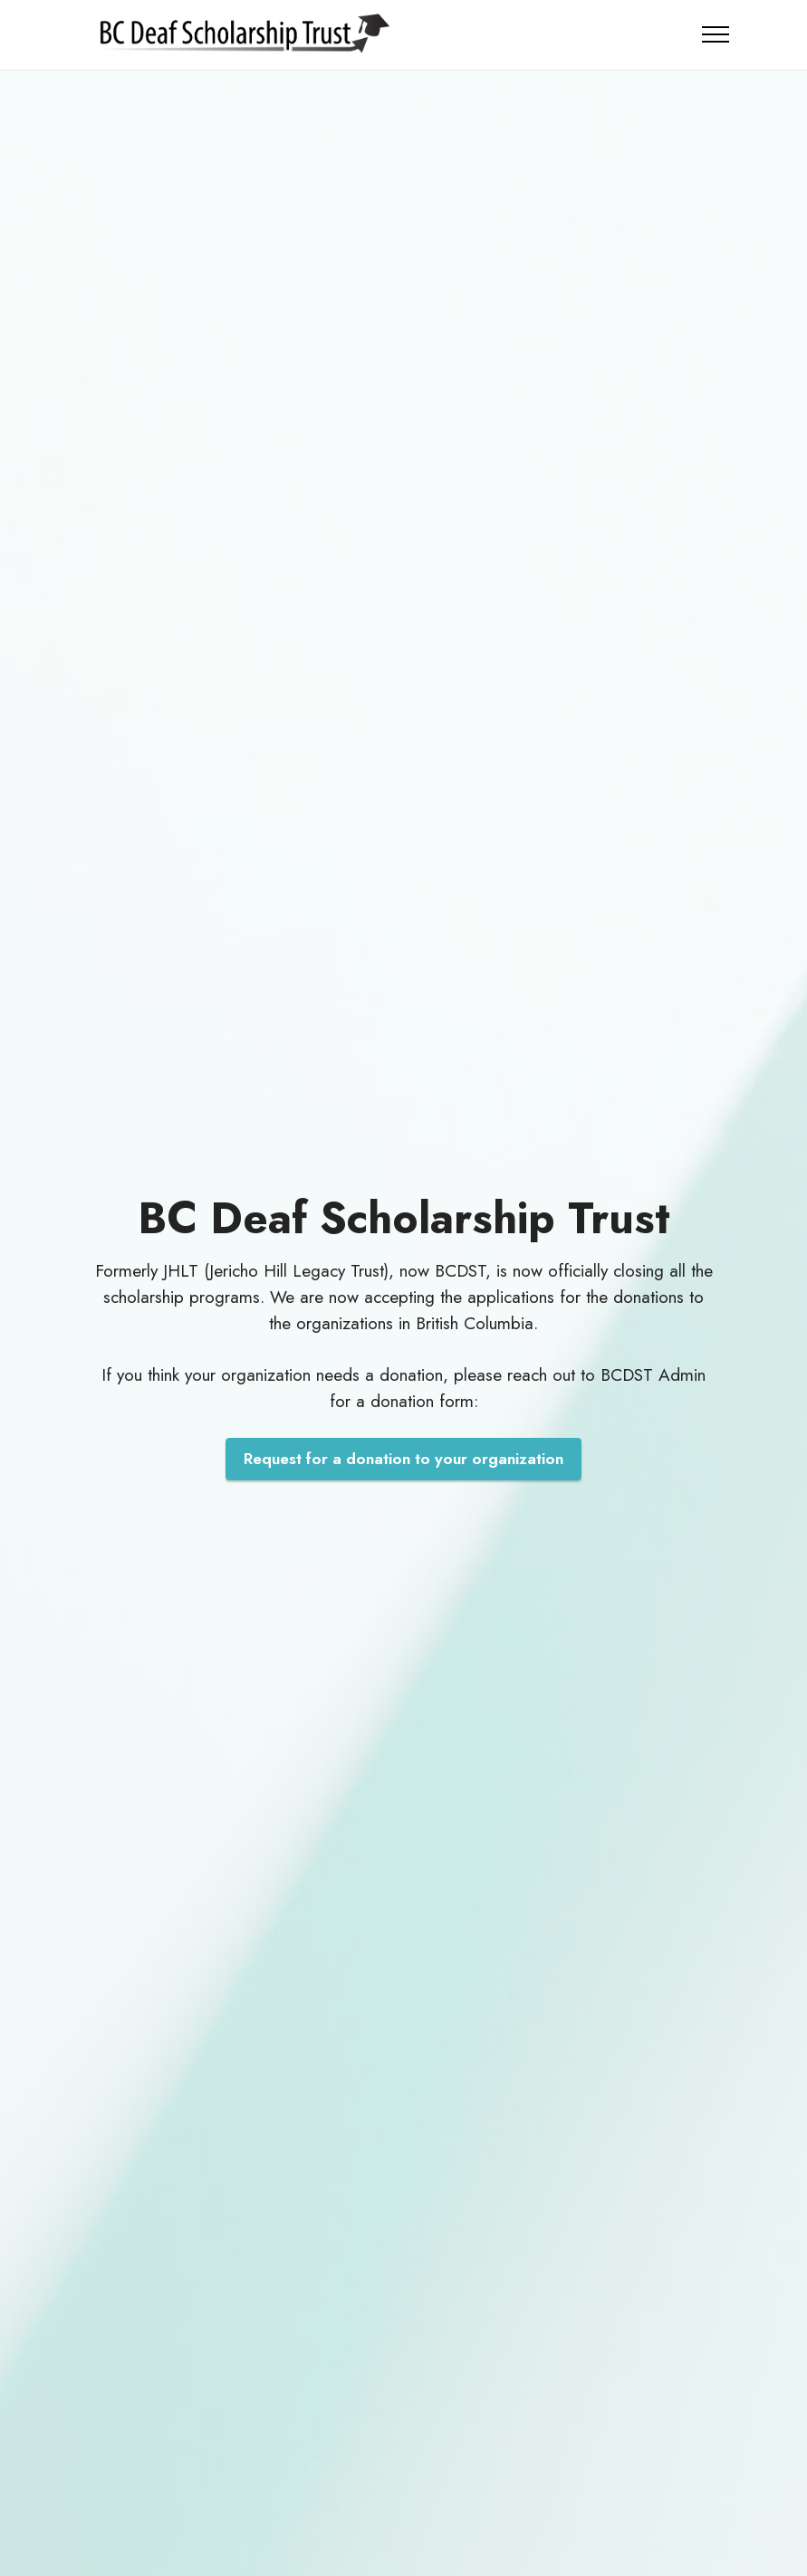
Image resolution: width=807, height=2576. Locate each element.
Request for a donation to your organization (403, 1458)
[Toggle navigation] (716, 34)
